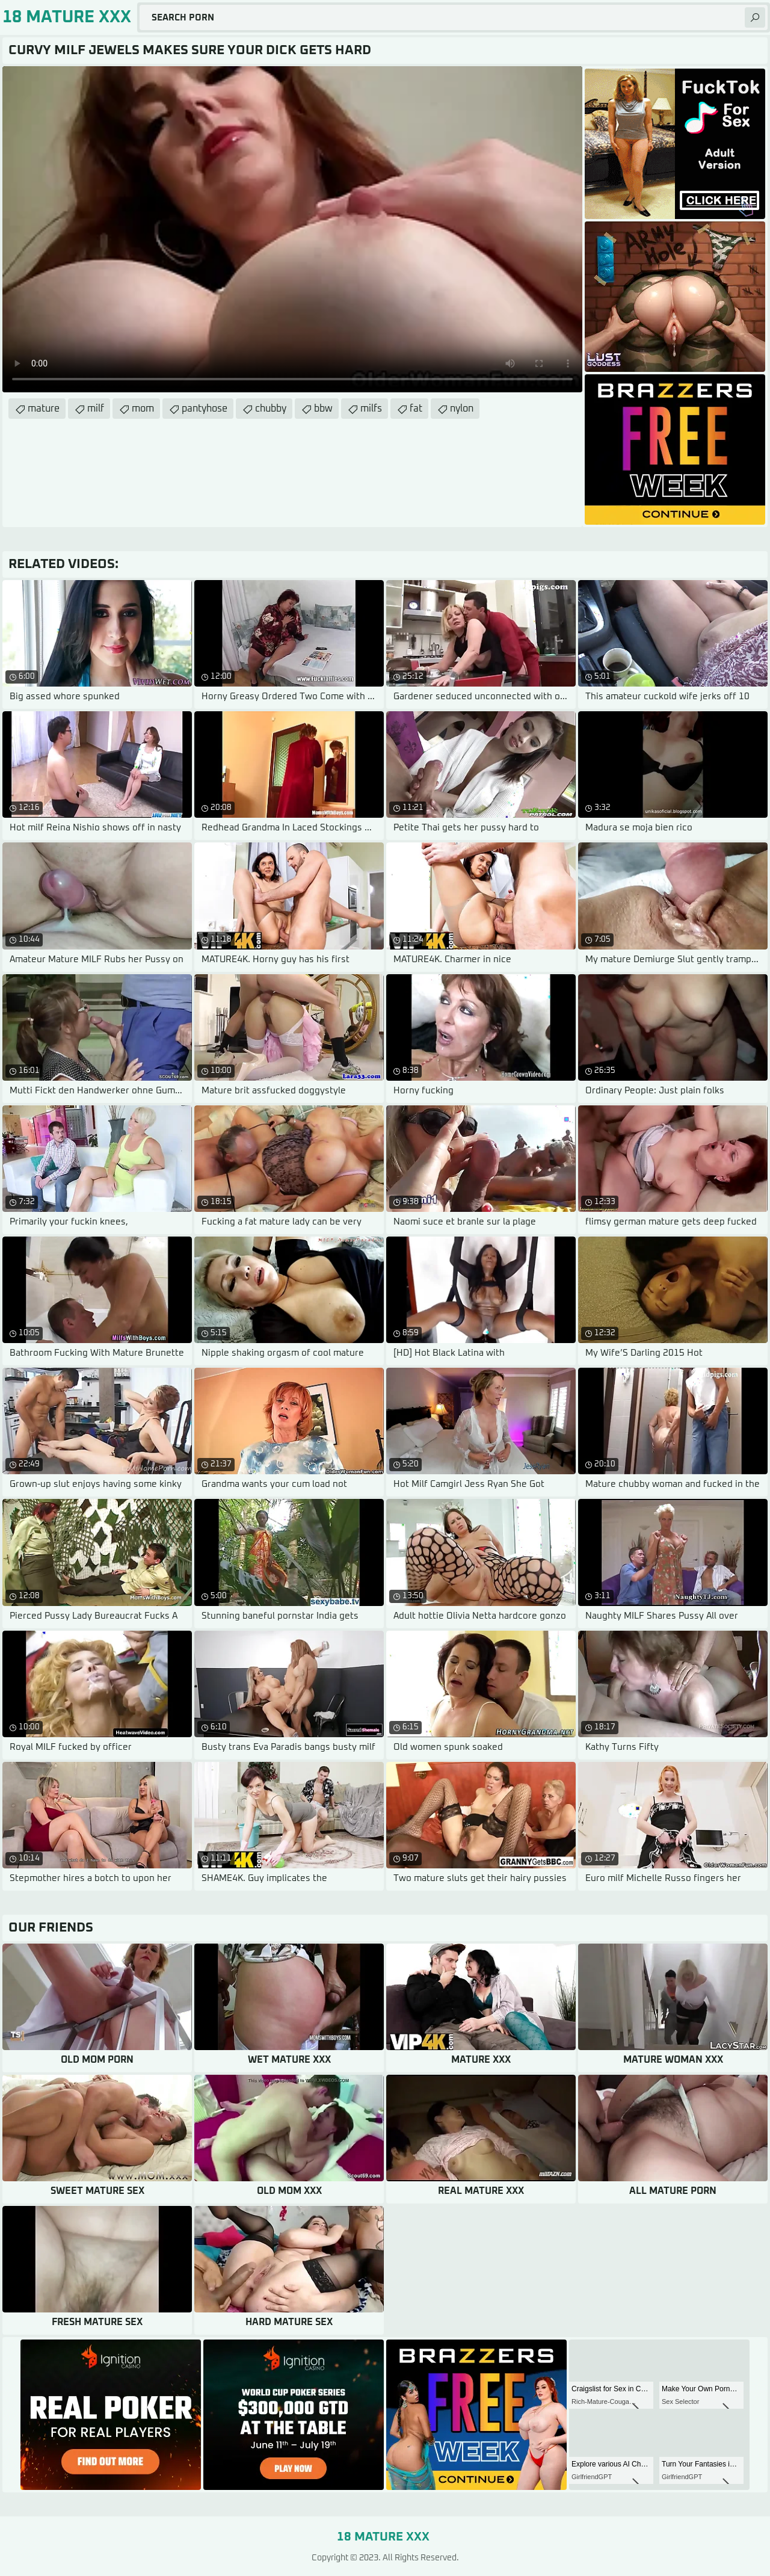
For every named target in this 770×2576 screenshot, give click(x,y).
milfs (371, 408)
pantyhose (204, 408)
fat (416, 408)
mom (143, 408)
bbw (323, 408)
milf (95, 408)
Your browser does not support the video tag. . (292, 229)
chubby (270, 408)
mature (44, 408)
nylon (461, 408)
